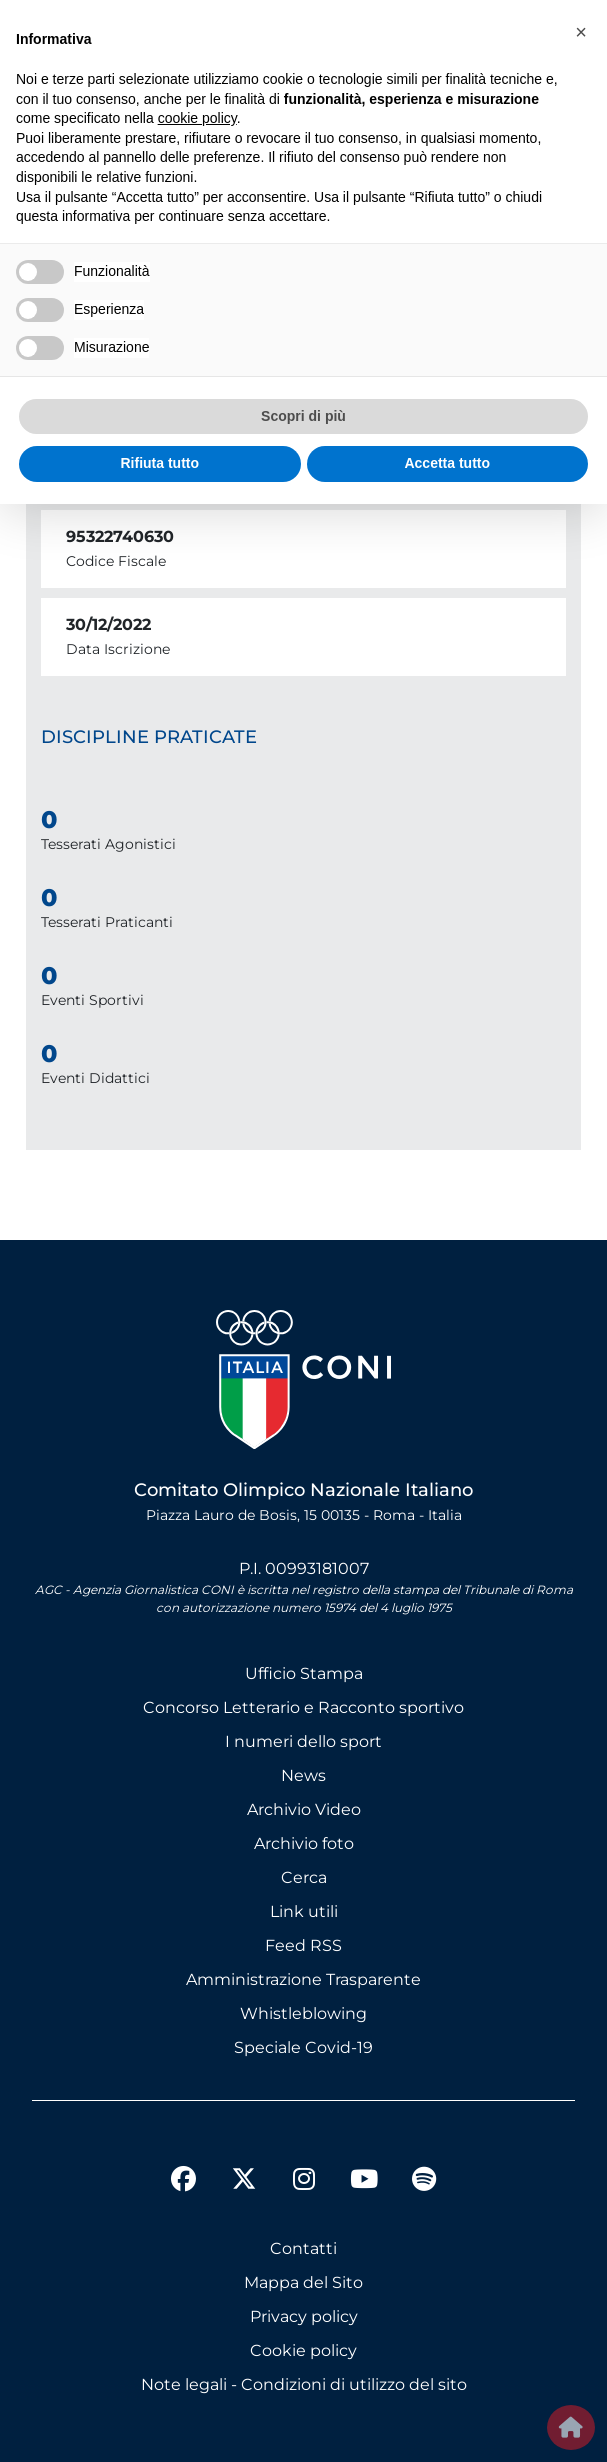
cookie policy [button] (197, 118)
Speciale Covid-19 (303, 2047)
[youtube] (364, 2182)
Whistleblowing (303, 2013)
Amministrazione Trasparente (303, 1979)
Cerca (304, 1877)
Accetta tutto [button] (447, 463)
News (303, 1775)
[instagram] (304, 2182)
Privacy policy (304, 2316)
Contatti (303, 2248)
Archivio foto (304, 1843)
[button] (581, 32)
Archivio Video (304, 1809)
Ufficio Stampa (304, 1673)
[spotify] (424, 2182)
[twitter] (244, 2163)
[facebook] (184, 2182)
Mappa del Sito (303, 2282)
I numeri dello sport (303, 1741)
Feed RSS (303, 1945)
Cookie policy (303, 2350)
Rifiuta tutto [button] (159, 463)
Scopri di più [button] (303, 416)
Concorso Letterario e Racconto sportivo (303, 1707)
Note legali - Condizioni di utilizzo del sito (304, 2384)
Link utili (304, 1911)
